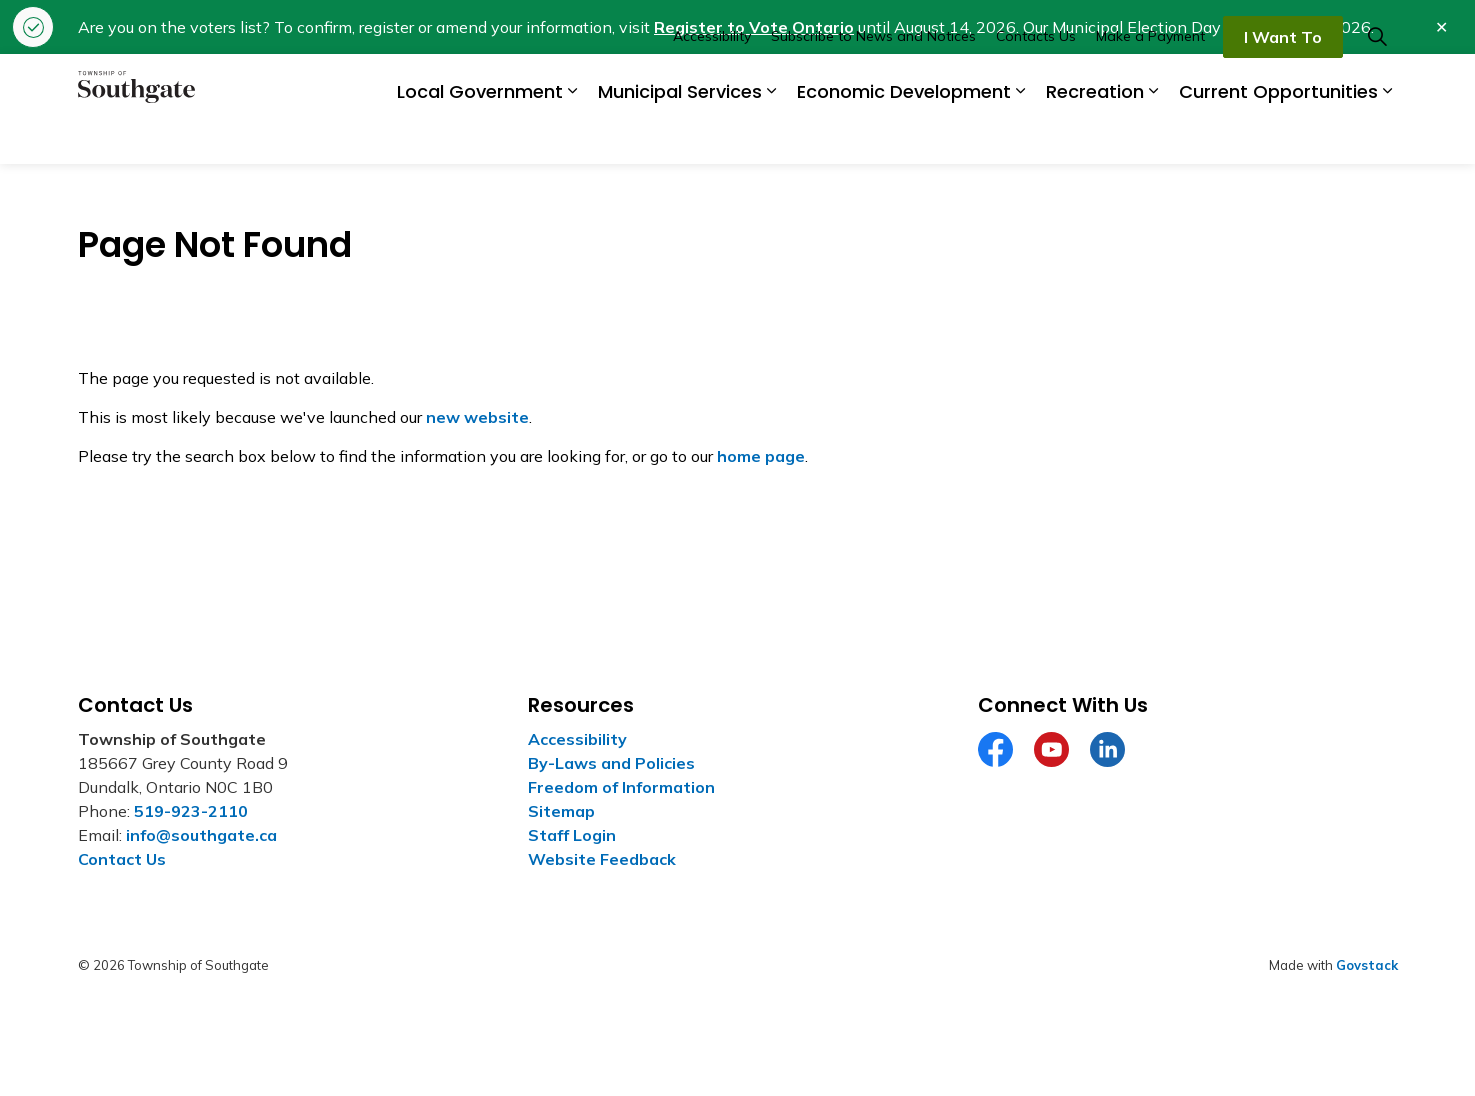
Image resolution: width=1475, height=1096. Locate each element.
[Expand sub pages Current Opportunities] (1388, 136)
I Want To (1283, 82)
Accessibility (712, 81)
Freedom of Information (621, 787)
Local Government (480, 136)
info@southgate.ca (201, 835)
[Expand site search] (1378, 81)
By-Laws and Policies (611, 763)
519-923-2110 (191, 811)
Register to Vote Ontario (754, 27)
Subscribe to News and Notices (873, 81)
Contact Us (122, 859)
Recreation (1095, 136)
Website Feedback (602, 859)
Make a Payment (1150, 81)
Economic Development (904, 136)
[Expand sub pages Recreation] (1154, 136)
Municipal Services (680, 136)
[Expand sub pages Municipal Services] (772, 136)
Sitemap (561, 811)
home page (761, 456)
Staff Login (572, 835)
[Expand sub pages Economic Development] (1021, 136)
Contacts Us (1036, 81)
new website (477, 417)
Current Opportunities (1278, 136)
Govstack (1367, 965)
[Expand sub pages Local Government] (573, 136)
